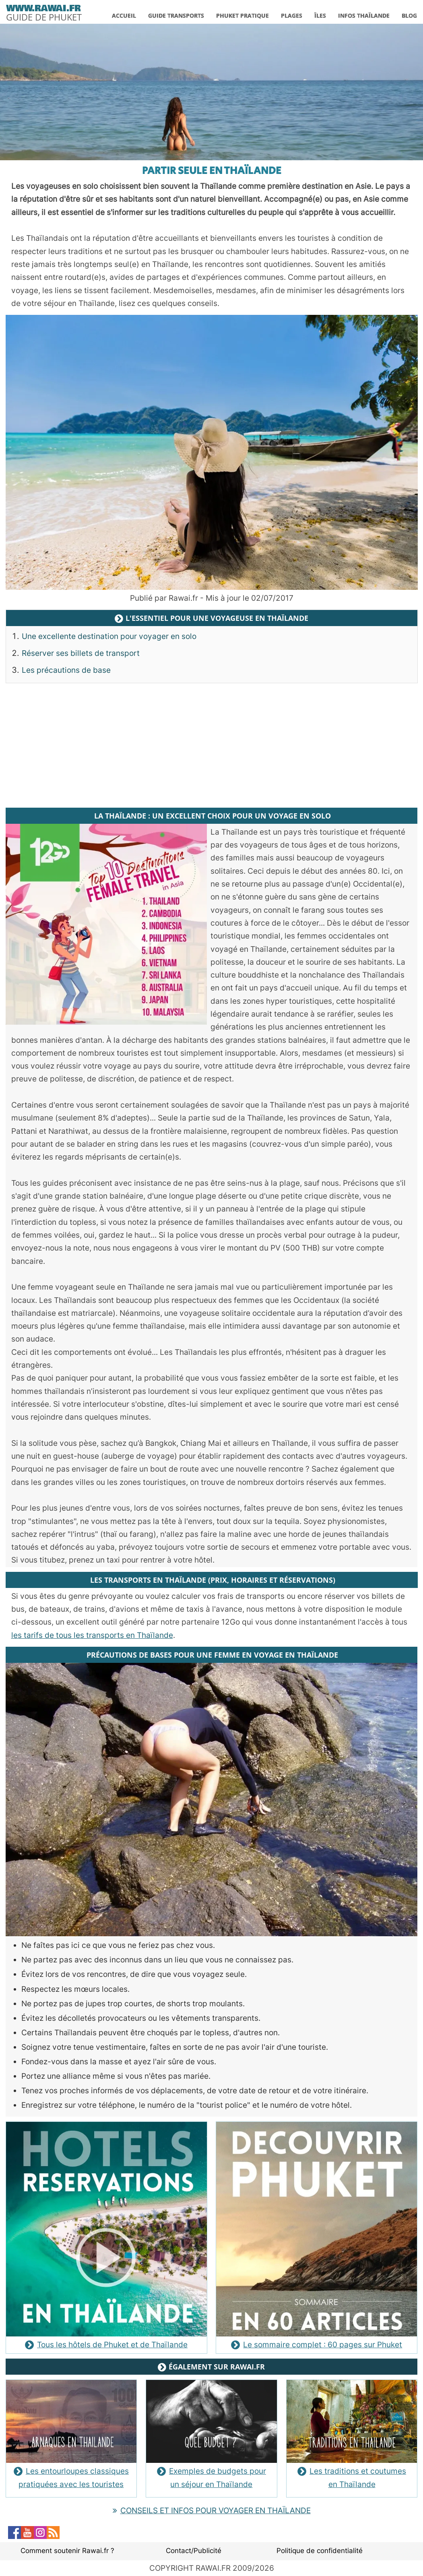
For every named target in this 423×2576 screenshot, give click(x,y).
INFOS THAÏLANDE (364, 15)
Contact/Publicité (193, 2551)
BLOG (409, 15)
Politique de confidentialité (319, 2551)
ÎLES (320, 15)
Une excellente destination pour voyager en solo (109, 636)
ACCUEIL (124, 15)
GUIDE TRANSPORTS (176, 15)
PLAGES (291, 15)
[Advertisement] (212, 746)
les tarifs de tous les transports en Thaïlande (92, 1635)
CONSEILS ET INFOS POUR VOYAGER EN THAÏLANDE (212, 2510)
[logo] (44, 11)
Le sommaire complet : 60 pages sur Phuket (316, 2344)
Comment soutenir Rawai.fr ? (67, 2551)
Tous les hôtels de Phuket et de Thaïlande (106, 2344)
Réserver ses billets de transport (81, 653)
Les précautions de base (66, 670)
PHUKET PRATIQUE (242, 15)
